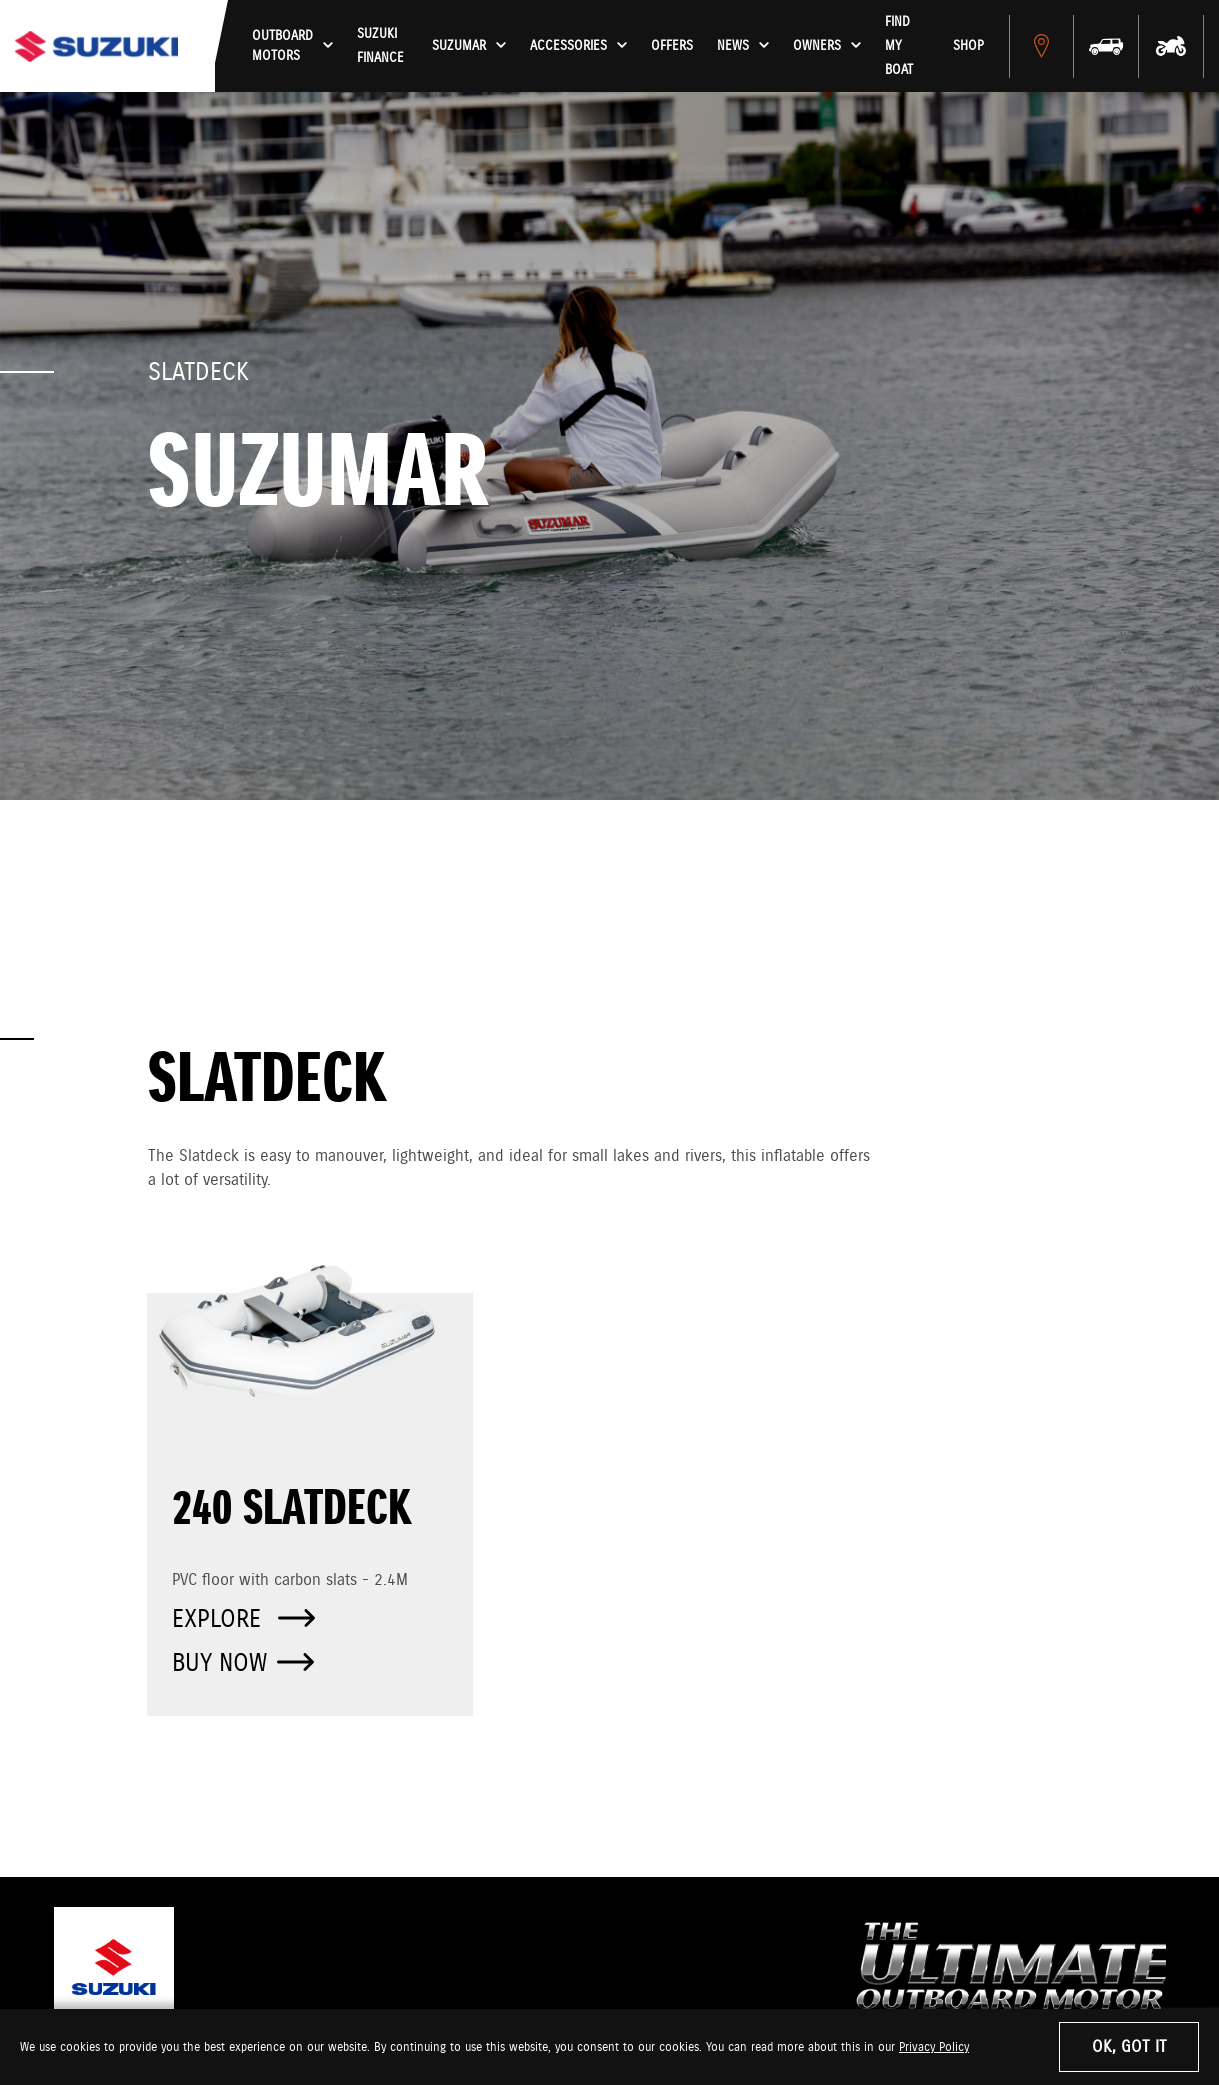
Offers (690, 46)
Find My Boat (925, 46)
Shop (981, 46)
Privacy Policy (934, 2047)
